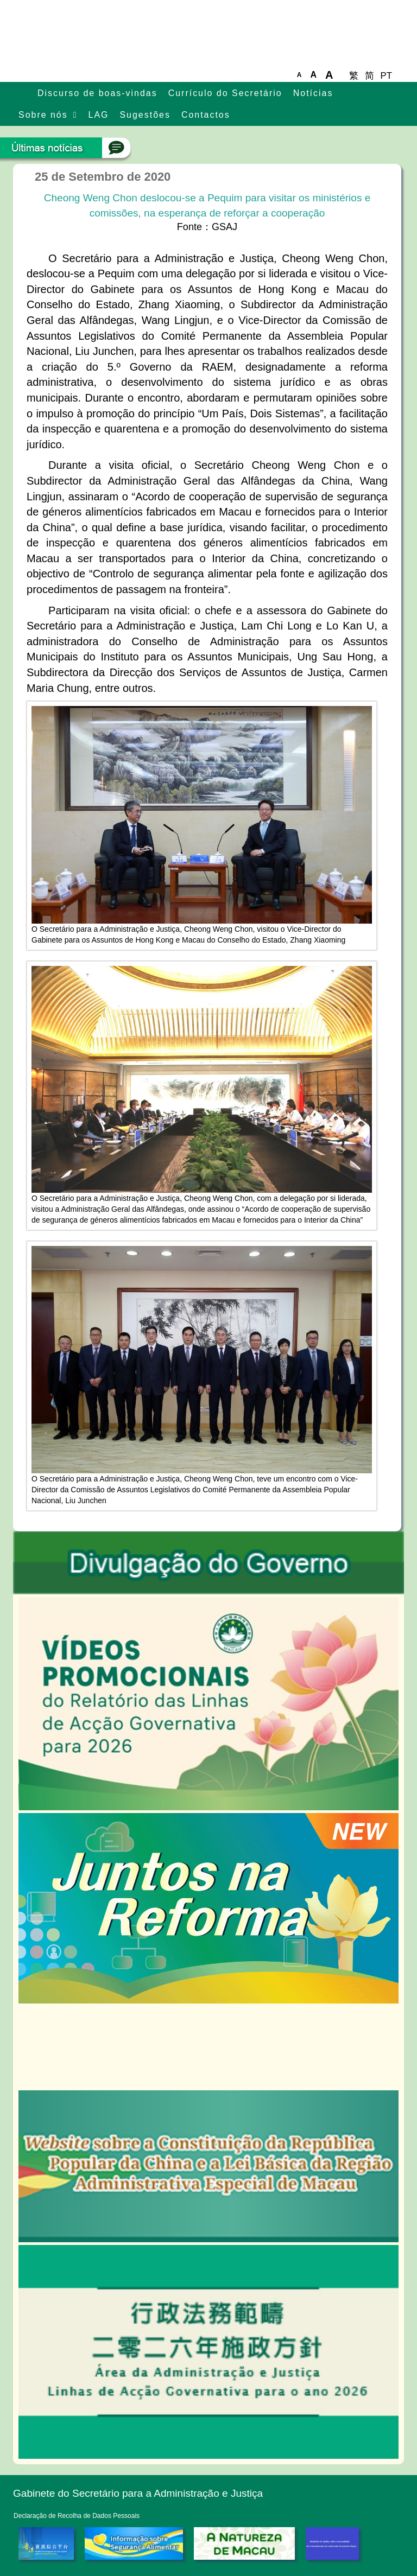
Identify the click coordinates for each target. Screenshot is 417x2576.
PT (386, 76)
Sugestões (144, 114)
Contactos (205, 114)
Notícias (313, 93)
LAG (99, 114)
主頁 (22, 94)
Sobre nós (43, 114)
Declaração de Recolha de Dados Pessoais (77, 2516)
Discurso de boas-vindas (97, 93)
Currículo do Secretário (225, 93)
